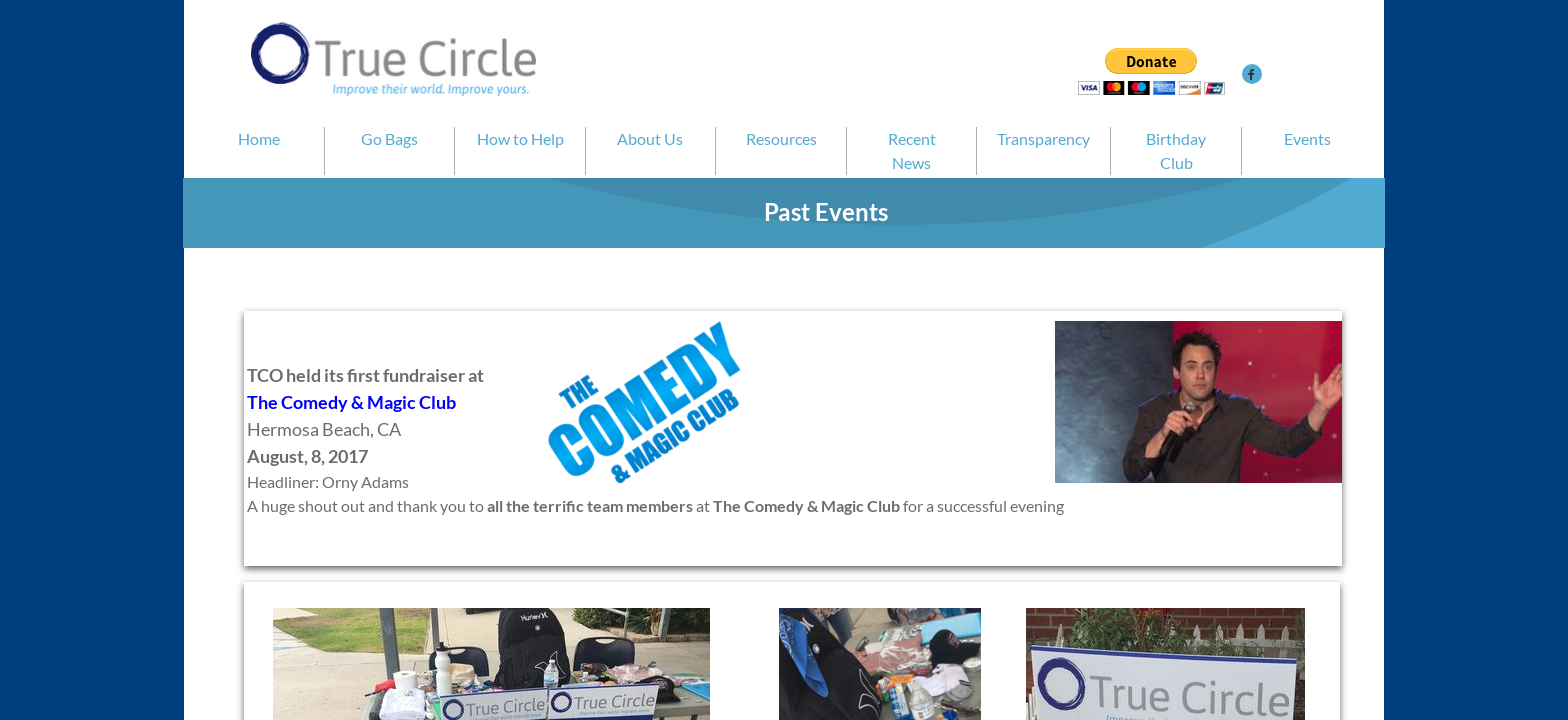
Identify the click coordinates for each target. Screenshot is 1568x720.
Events (1307, 138)
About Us (650, 138)
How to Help (520, 138)
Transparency (1043, 138)
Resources (781, 138)
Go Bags (389, 138)
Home (259, 138)
